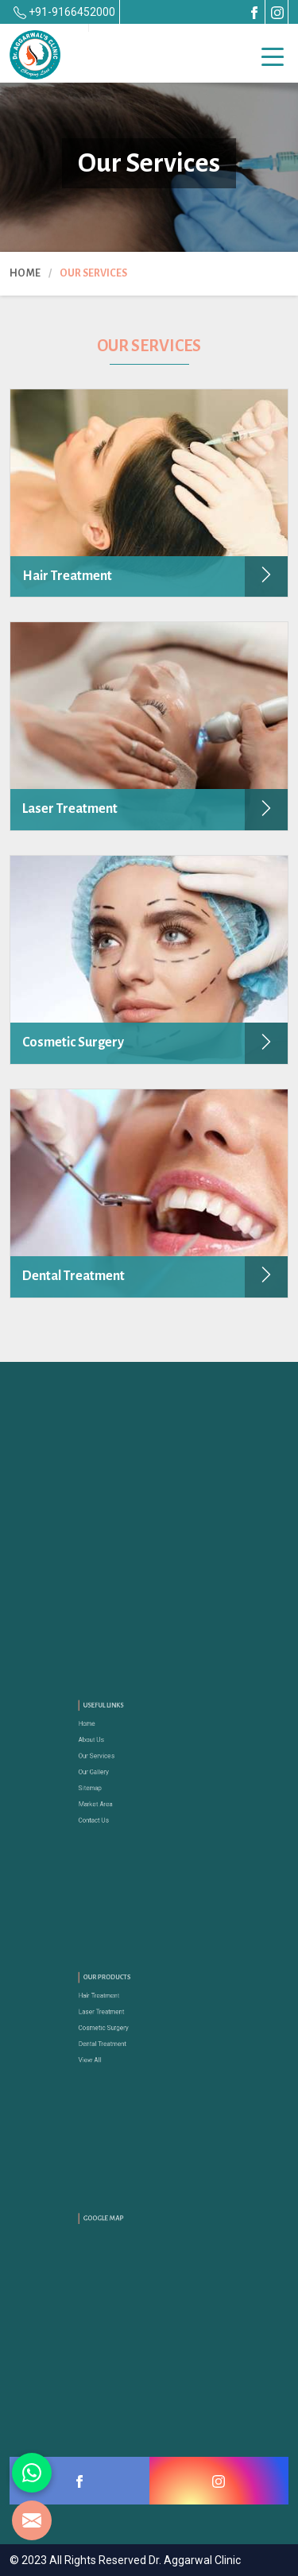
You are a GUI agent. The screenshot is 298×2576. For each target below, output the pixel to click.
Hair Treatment (112, 2003)
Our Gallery (109, 1770)
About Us (107, 1747)
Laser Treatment (114, 2015)
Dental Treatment (115, 2038)
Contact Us (109, 1805)
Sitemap (106, 1782)
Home (25, 273)
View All (106, 2050)
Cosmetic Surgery (116, 2026)
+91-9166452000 (64, 12)
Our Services (111, 1759)
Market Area (110, 1794)
